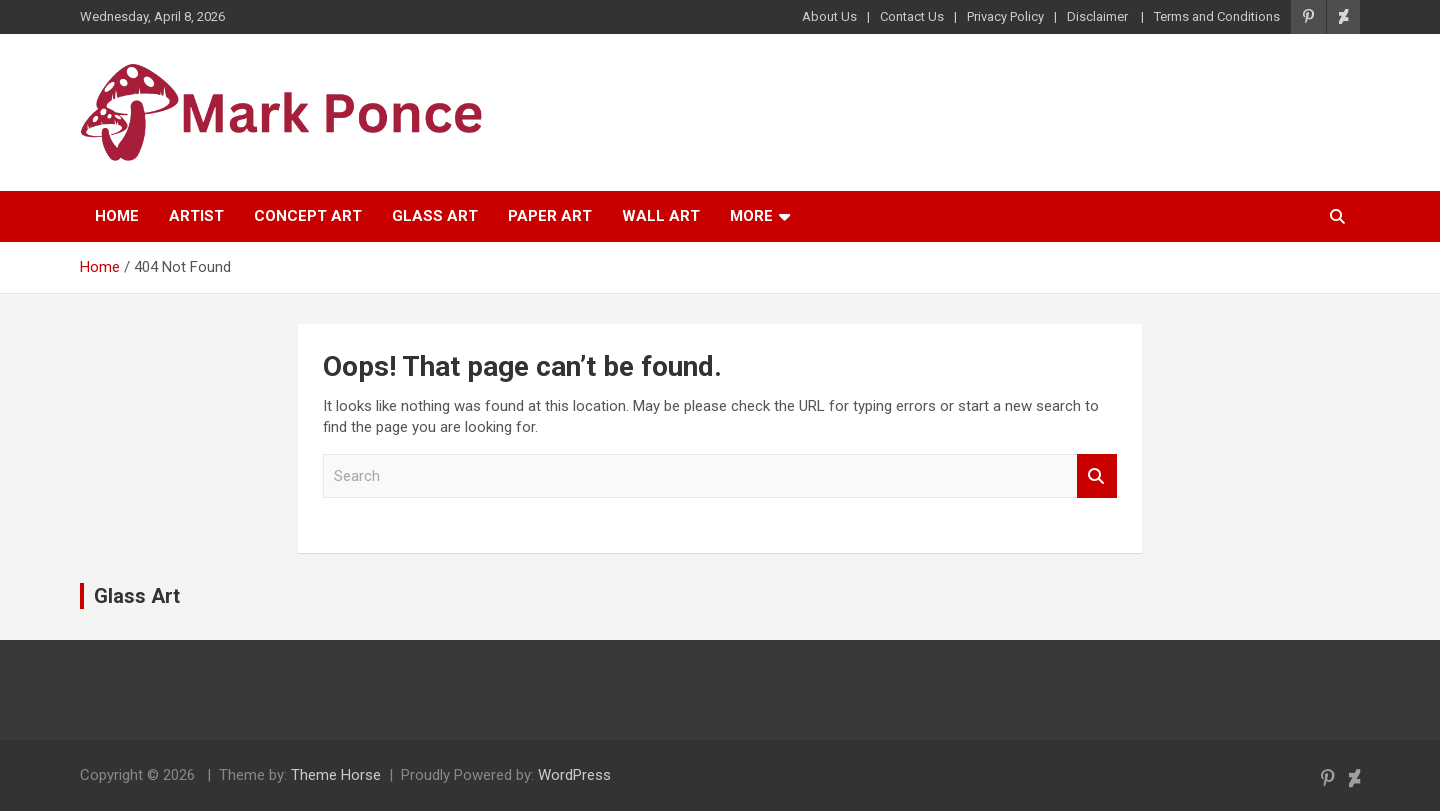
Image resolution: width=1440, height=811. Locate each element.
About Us (829, 16)
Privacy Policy (1005, 16)
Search (1097, 476)
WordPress (574, 775)
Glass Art (435, 216)
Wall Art (661, 216)
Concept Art (308, 216)
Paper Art (550, 216)
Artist (196, 216)
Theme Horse (336, 775)
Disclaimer (1099, 16)
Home (117, 216)
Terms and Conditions (1217, 16)
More (751, 216)
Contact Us (912, 16)
